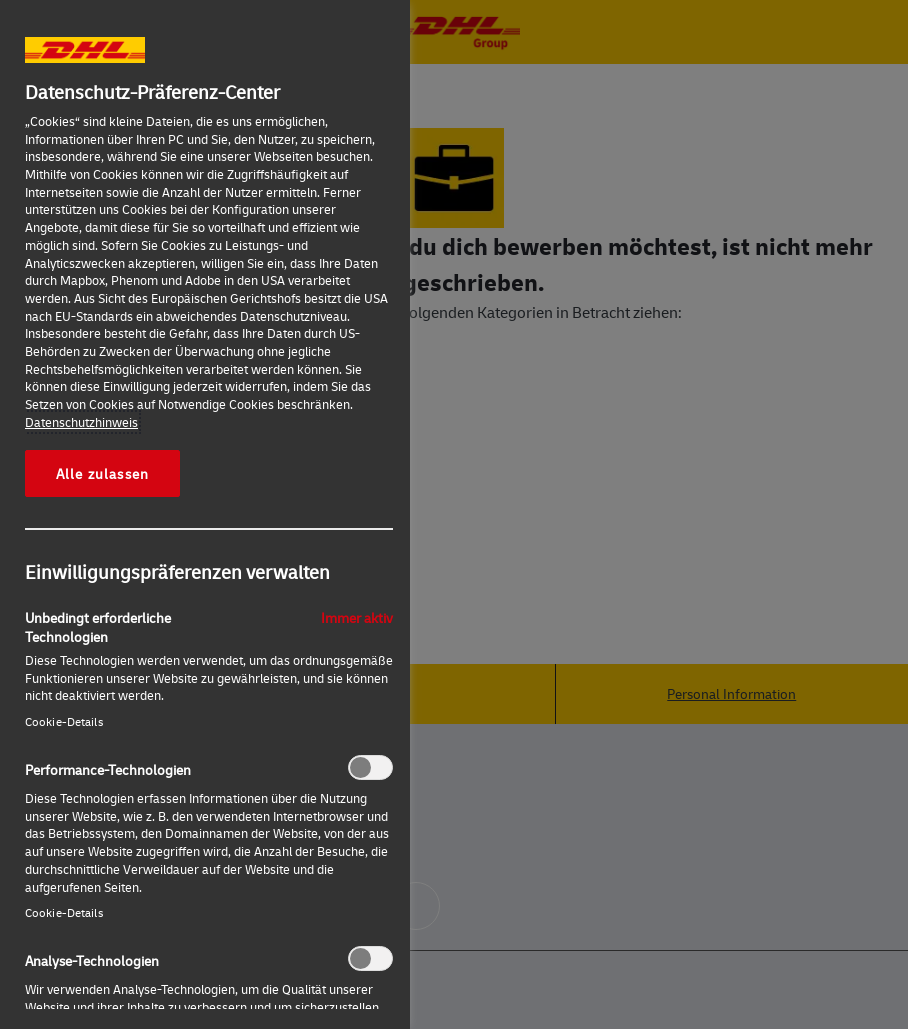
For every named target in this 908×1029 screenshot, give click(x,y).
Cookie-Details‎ (64, 721)
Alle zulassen (102, 473)
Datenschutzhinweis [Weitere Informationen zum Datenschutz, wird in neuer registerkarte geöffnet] (81, 422)
